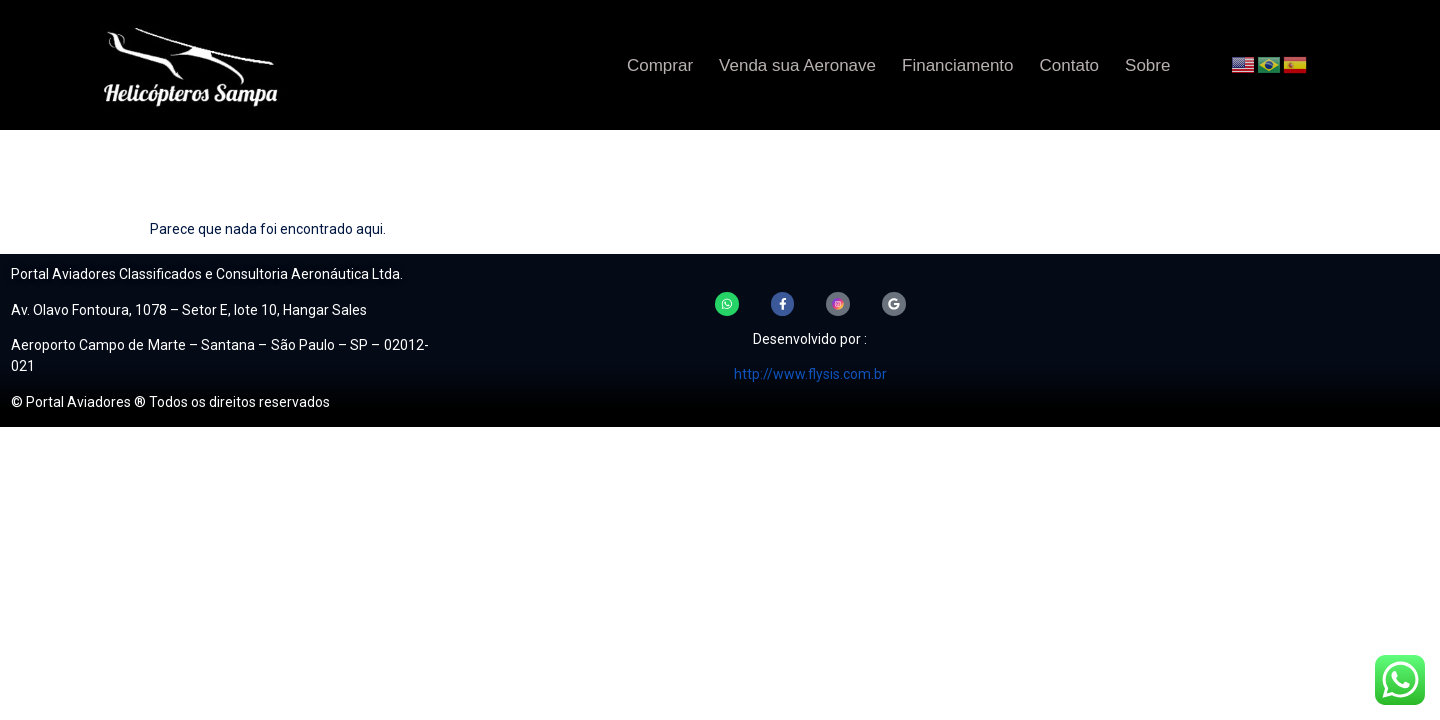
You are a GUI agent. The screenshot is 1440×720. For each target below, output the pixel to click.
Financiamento (958, 65)
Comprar (660, 65)
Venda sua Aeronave (797, 65)
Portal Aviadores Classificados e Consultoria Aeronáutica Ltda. (207, 274)
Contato (1070, 65)
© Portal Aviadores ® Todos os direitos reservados (170, 402)
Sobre (1147, 65)
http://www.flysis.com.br (810, 377)
